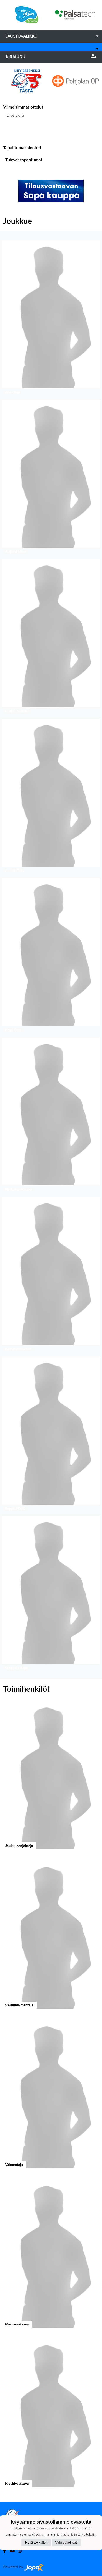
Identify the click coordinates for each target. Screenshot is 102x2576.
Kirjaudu (51, 56)
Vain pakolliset (66, 2542)
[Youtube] (14, 2550)
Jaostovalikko (54, 36)
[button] (51, 318)
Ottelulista (14, 132)
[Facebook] (6, 2550)
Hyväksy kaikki (36, 2542)
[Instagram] (21, 2550)
